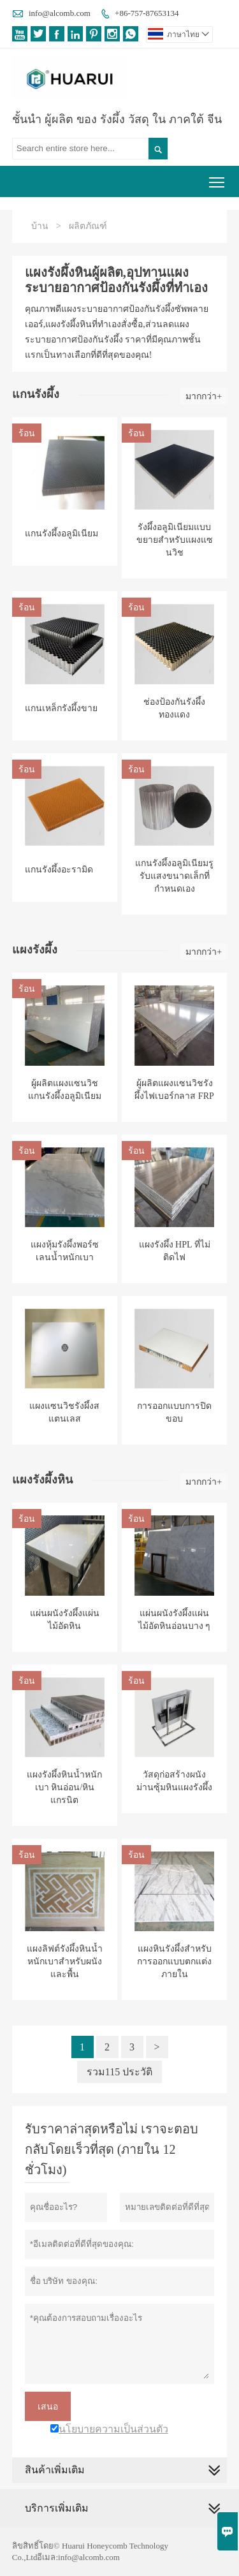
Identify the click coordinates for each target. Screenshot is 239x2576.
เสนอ (48, 2406)
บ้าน (39, 226)
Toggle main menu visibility (217, 177)
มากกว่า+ (203, 396)
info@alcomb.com (60, 13)
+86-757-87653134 (147, 13)
